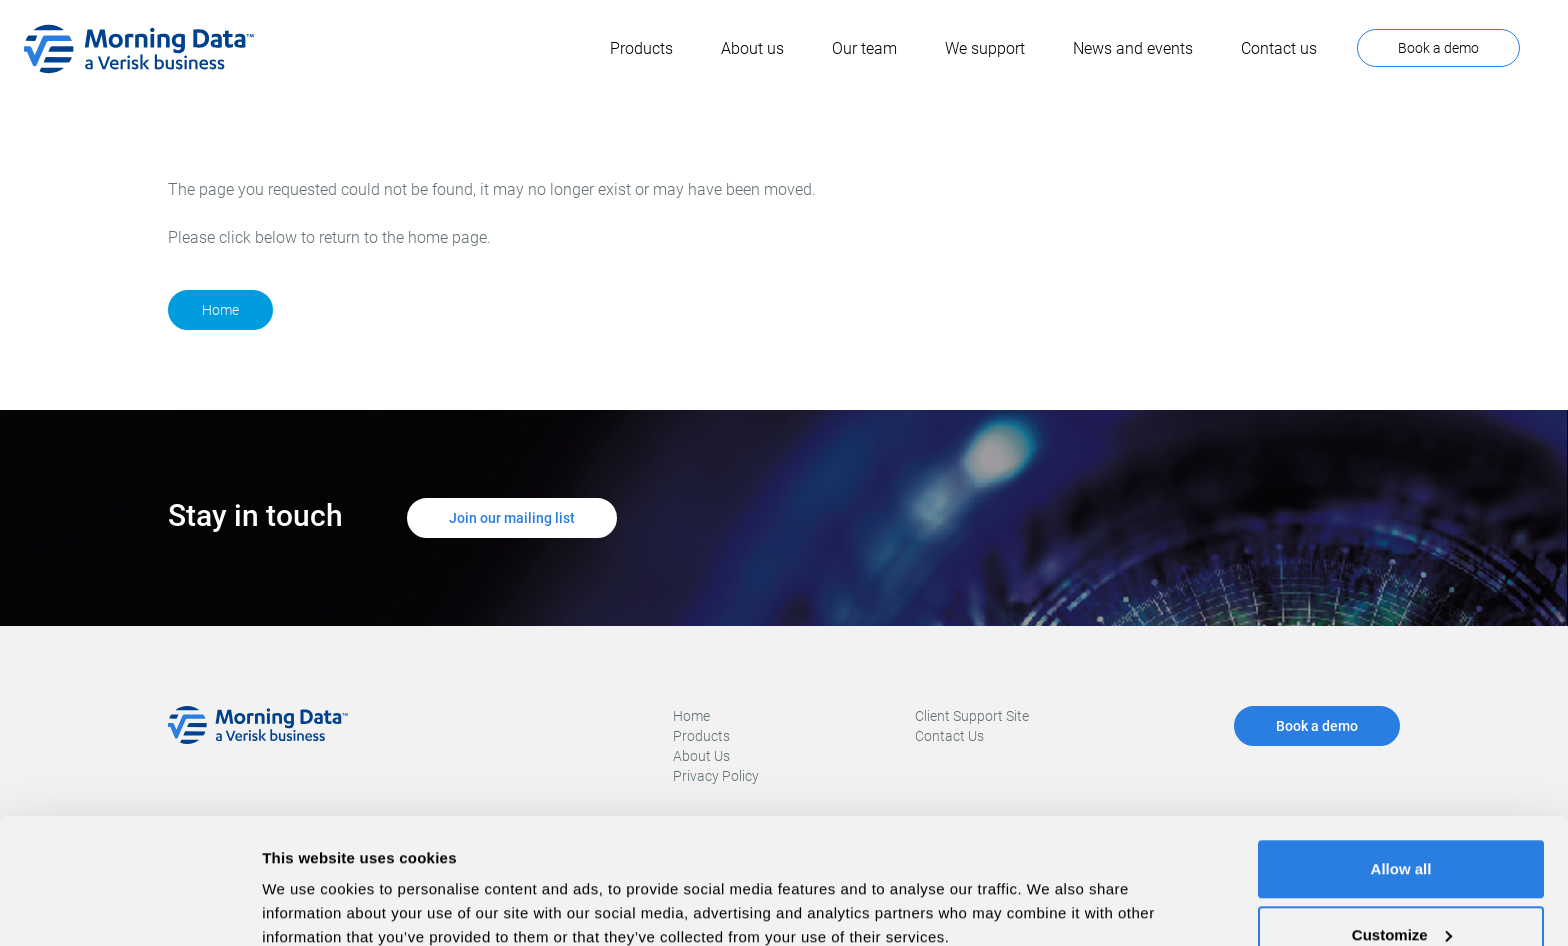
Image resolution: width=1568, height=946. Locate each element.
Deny (1401, 892)
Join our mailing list (512, 518)
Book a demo (1438, 48)
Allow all (1401, 761)
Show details (308, 884)
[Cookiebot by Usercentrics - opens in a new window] (129, 907)
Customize (1402, 827)
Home (220, 310)
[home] (139, 49)
